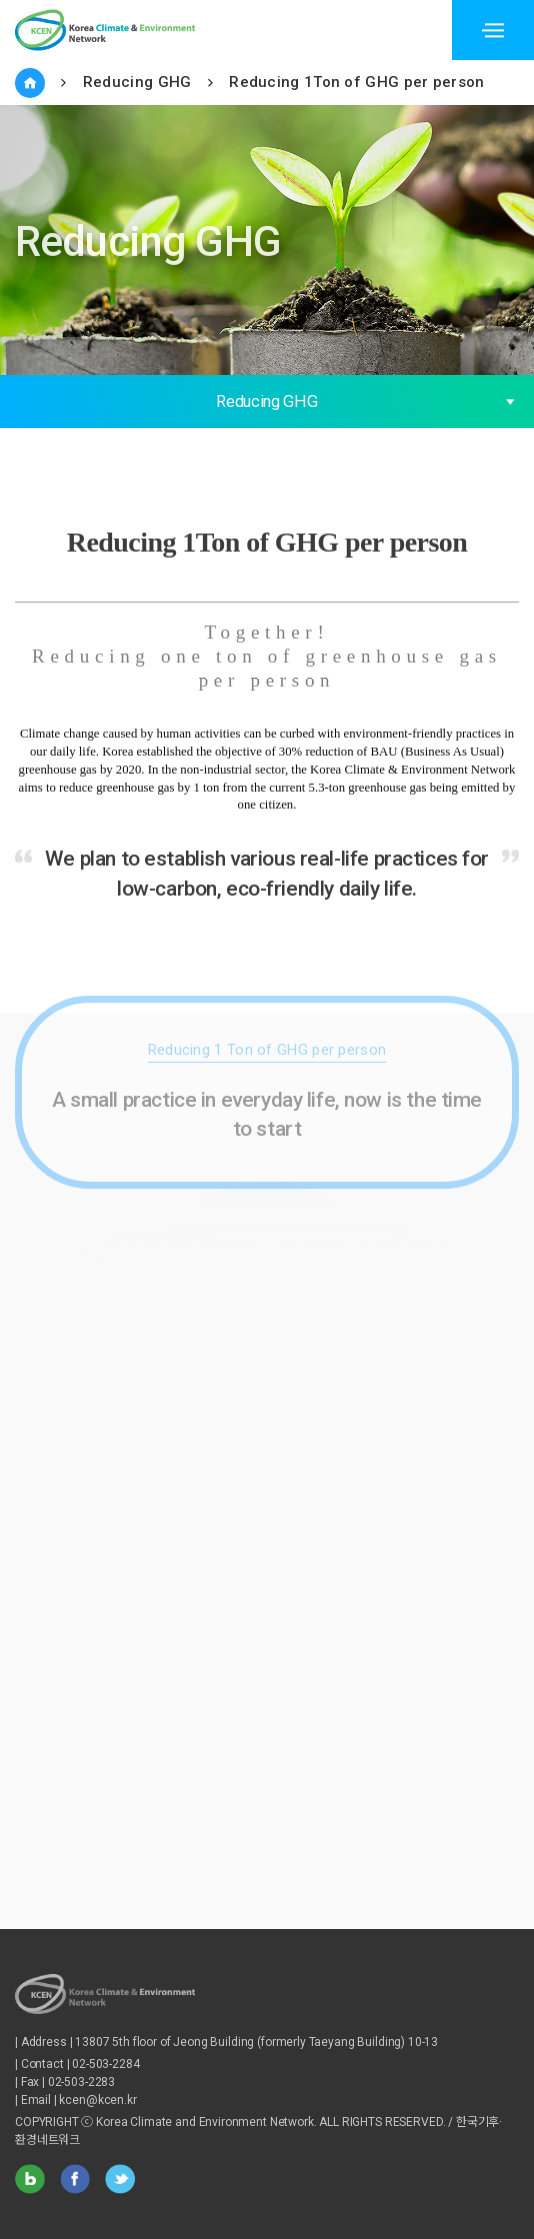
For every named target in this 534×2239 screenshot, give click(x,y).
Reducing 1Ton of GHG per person (356, 82)
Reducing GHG (137, 82)
